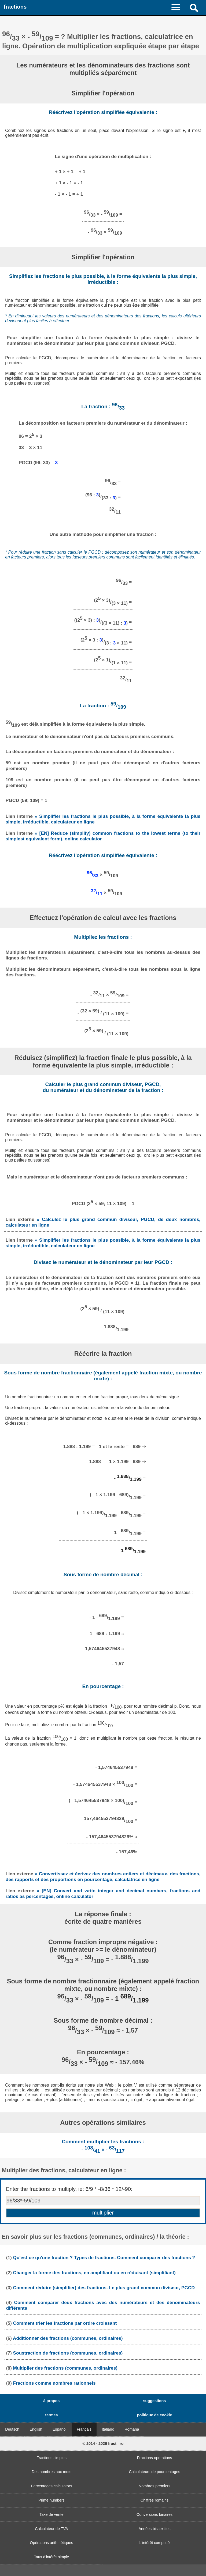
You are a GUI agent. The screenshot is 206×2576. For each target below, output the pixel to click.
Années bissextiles (154, 2529)
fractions (15, 7)
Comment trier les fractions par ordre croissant (65, 2323)
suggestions (154, 2401)
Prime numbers (51, 2500)
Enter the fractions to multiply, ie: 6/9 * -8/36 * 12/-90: (69, 2189)
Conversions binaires (154, 2514)
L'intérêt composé (154, 2543)
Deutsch (12, 2429)
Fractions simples (51, 2458)
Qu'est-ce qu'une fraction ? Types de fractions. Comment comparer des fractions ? (104, 2257)
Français (84, 2429)
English (36, 2429)
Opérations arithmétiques (51, 2543)
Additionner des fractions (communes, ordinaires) (68, 2338)
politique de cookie (154, 2415)
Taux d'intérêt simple (51, 2557)
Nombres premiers (154, 2486)
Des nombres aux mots (51, 2472)
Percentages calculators (51, 2486)
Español (60, 2429)
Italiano (108, 2429)
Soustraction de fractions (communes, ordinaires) (68, 2353)
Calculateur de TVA (51, 2529)
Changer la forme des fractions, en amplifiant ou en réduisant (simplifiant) (94, 2272)
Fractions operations (154, 2458)
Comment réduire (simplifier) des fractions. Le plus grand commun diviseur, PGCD (104, 2287)
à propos (51, 2401)
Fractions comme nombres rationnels (54, 2383)
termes (51, 2415)
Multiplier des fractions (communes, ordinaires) (65, 2368)
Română (131, 2429)
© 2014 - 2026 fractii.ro (103, 2443)
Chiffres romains (155, 2500)
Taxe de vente (51, 2514)
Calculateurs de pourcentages (154, 2472)
